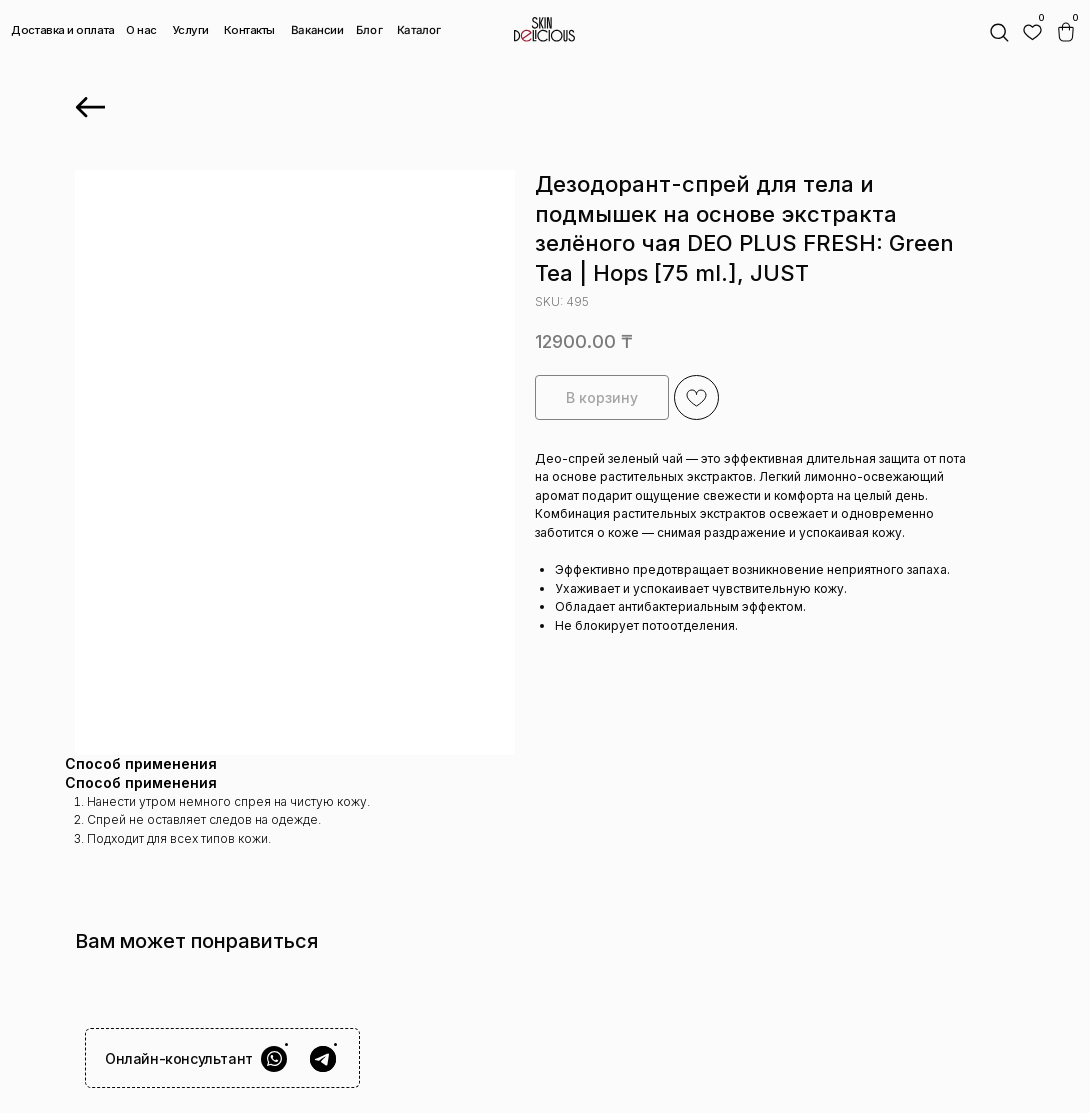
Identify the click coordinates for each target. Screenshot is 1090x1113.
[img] (1032, 32)
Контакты (249, 30)
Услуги (191, 30)
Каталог (419, 29)
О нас (141, 30)
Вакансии (316, 29)
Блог (369, 29)
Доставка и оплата (62, 30)
